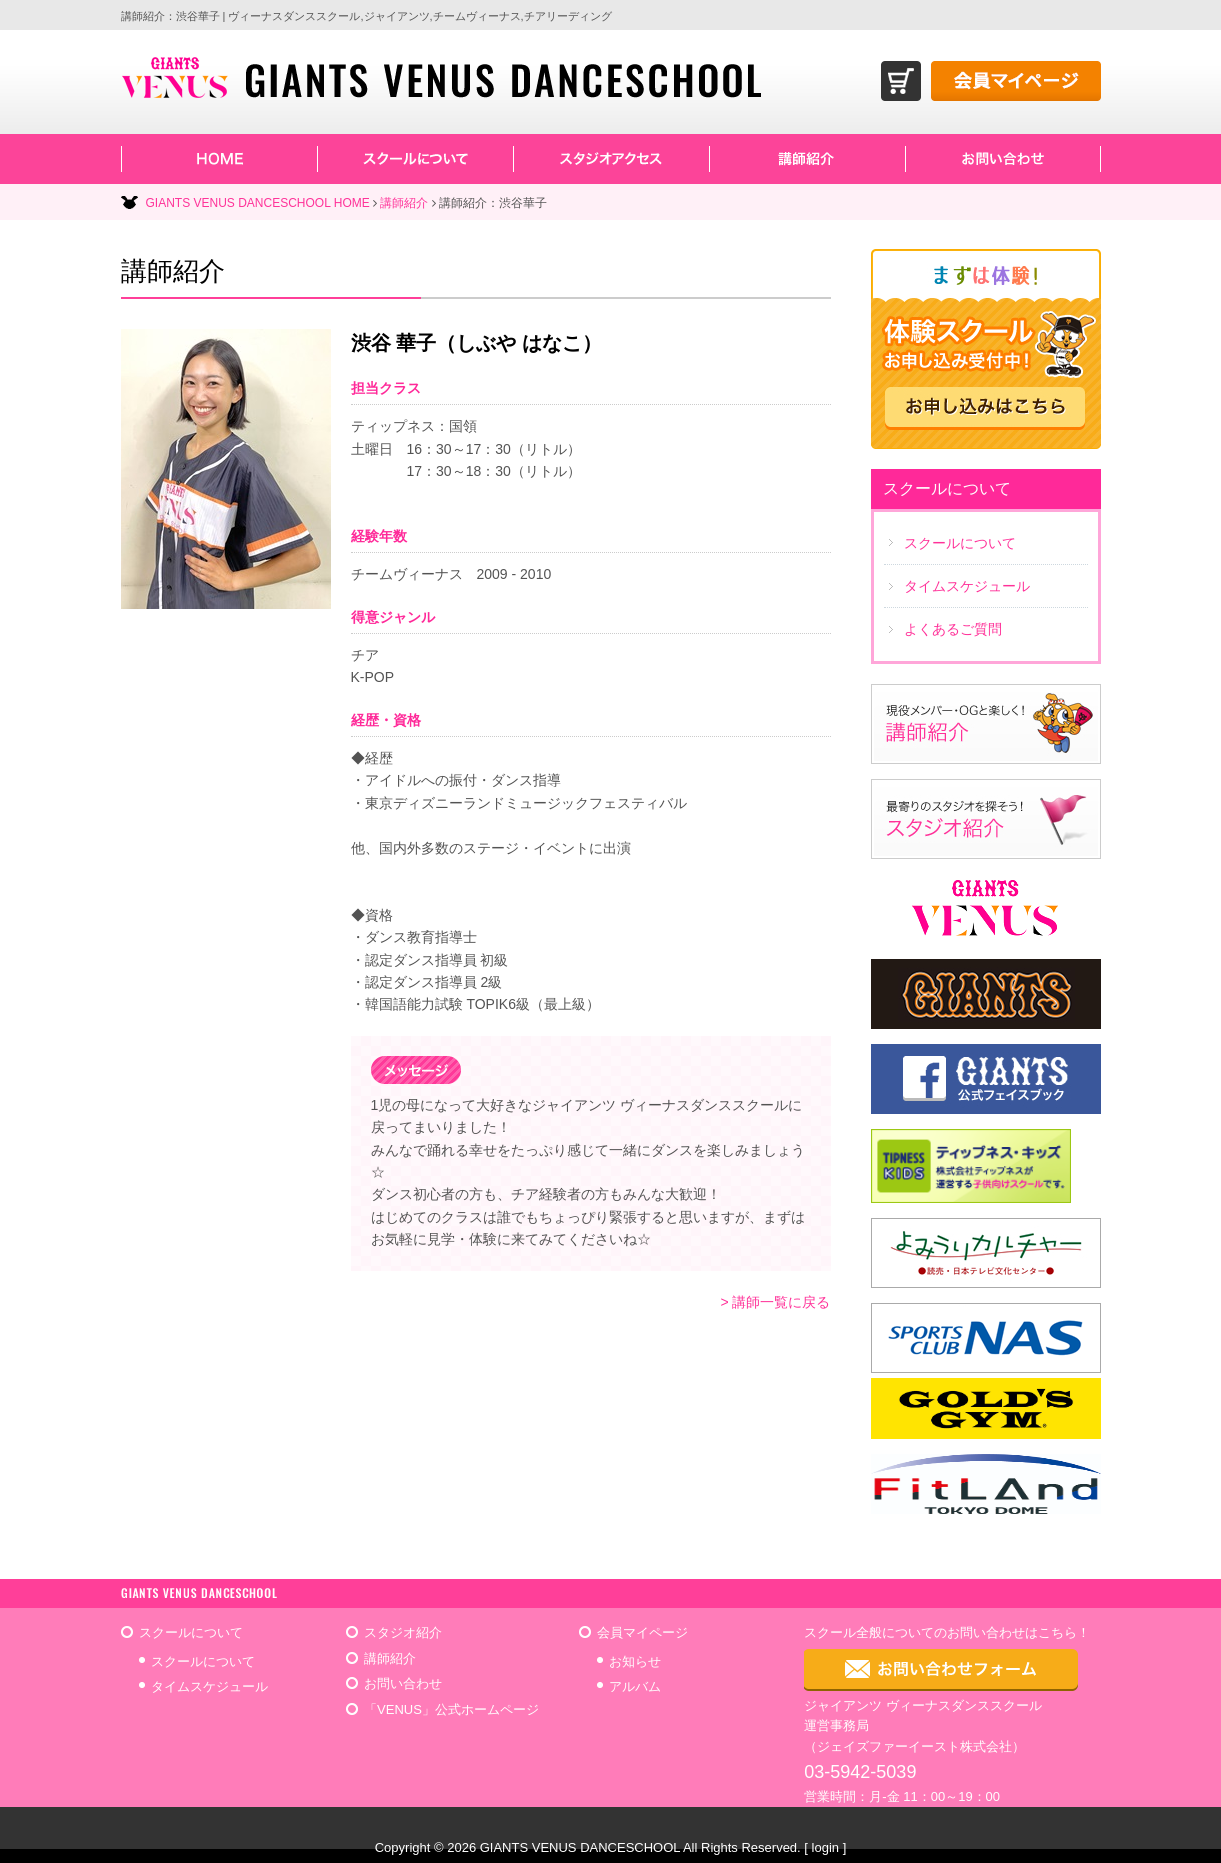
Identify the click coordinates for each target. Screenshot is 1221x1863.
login (825, 1847)
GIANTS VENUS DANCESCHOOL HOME (258, 203)
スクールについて (203, 1661)
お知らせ (635, 1661)
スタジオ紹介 (403, 1632)
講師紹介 (404, 203)
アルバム (635, 1686)
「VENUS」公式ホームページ (451, 1709)
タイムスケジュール (209, 1686)
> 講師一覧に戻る (775, 1302)
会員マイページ (642, 1632)
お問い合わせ (403, 1683)
